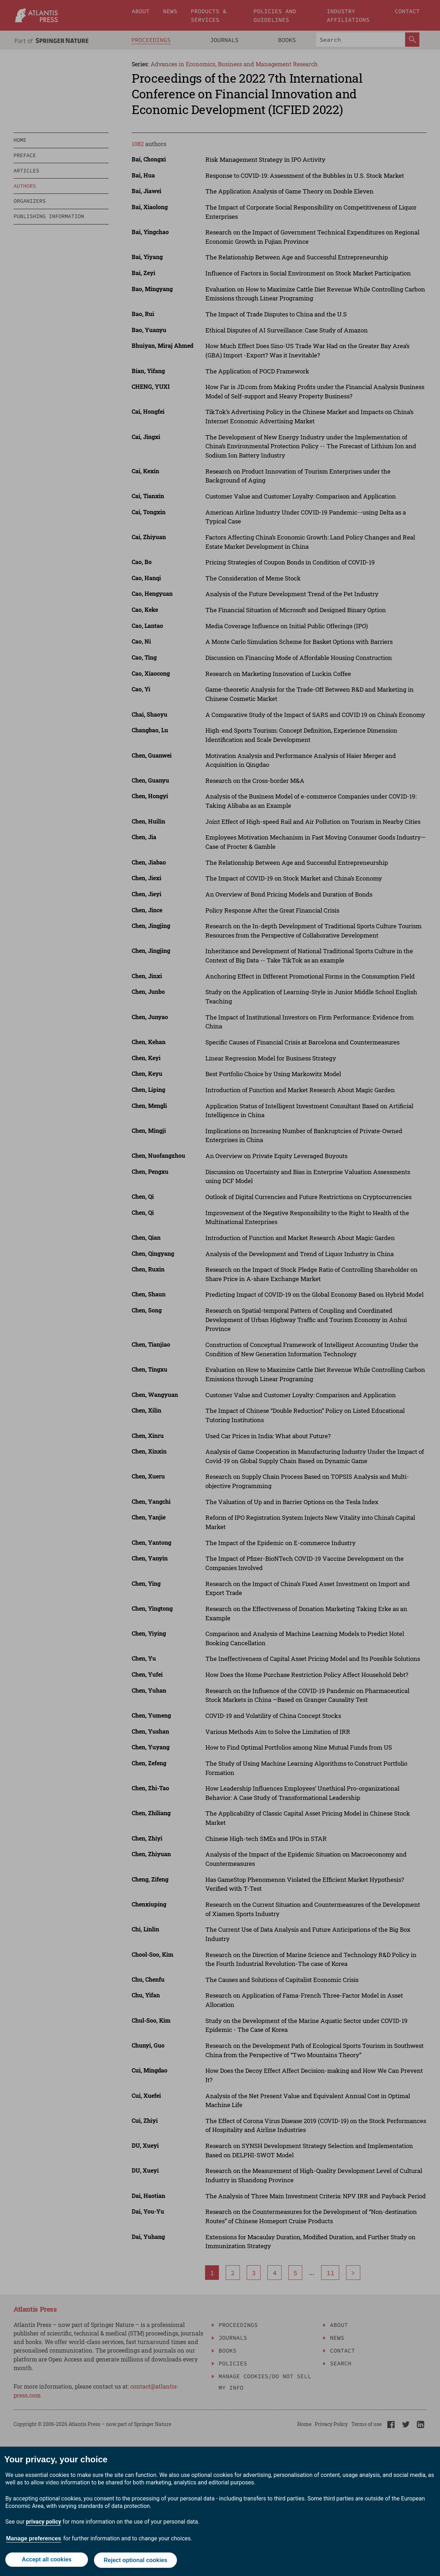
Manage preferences (33, 2540)
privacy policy (43, 2523)
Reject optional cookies (136, 2561)
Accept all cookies (46, 2561)
